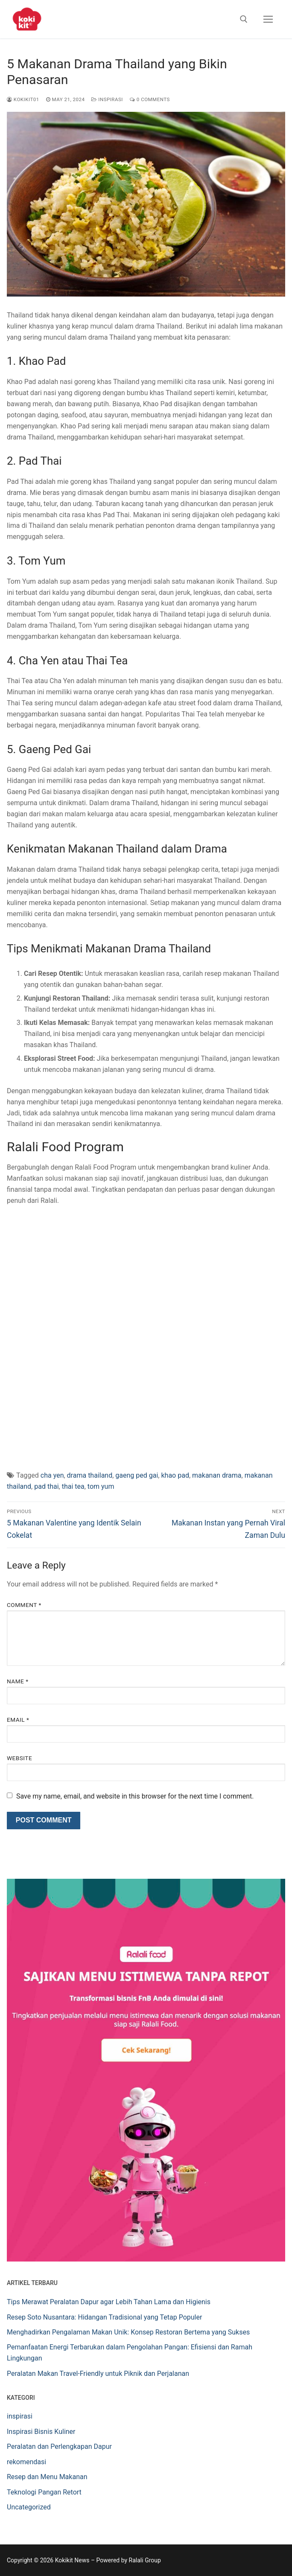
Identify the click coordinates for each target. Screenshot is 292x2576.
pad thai (46, 1486)
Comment (24, 1604)
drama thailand (90, 1475)
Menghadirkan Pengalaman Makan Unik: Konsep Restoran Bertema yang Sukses (128, 2332)
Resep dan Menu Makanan (47, 2477)
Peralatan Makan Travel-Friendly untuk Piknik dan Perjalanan (98, 2373)
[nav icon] (268, 19)
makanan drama (216, 1475)
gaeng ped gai (136, 1475)
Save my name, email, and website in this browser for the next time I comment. (135, 1796)
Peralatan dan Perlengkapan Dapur (59, 2446)
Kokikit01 (23, 99)
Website (19, 1758)
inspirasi (107, 99)
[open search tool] (244, 19)
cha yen (52, 1475)
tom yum (101, 1486)
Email (18, 1719)
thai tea (73, 1486)
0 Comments (150, 99)
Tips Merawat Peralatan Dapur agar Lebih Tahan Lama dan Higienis (108, 2302)
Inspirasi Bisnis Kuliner (41, 2432)
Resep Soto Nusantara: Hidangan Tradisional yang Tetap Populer (104, 2317)
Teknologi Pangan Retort (44, 2492)
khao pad (175, 1475)
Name (18, 1681)
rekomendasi (26, 2462)
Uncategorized (29, 2507)
